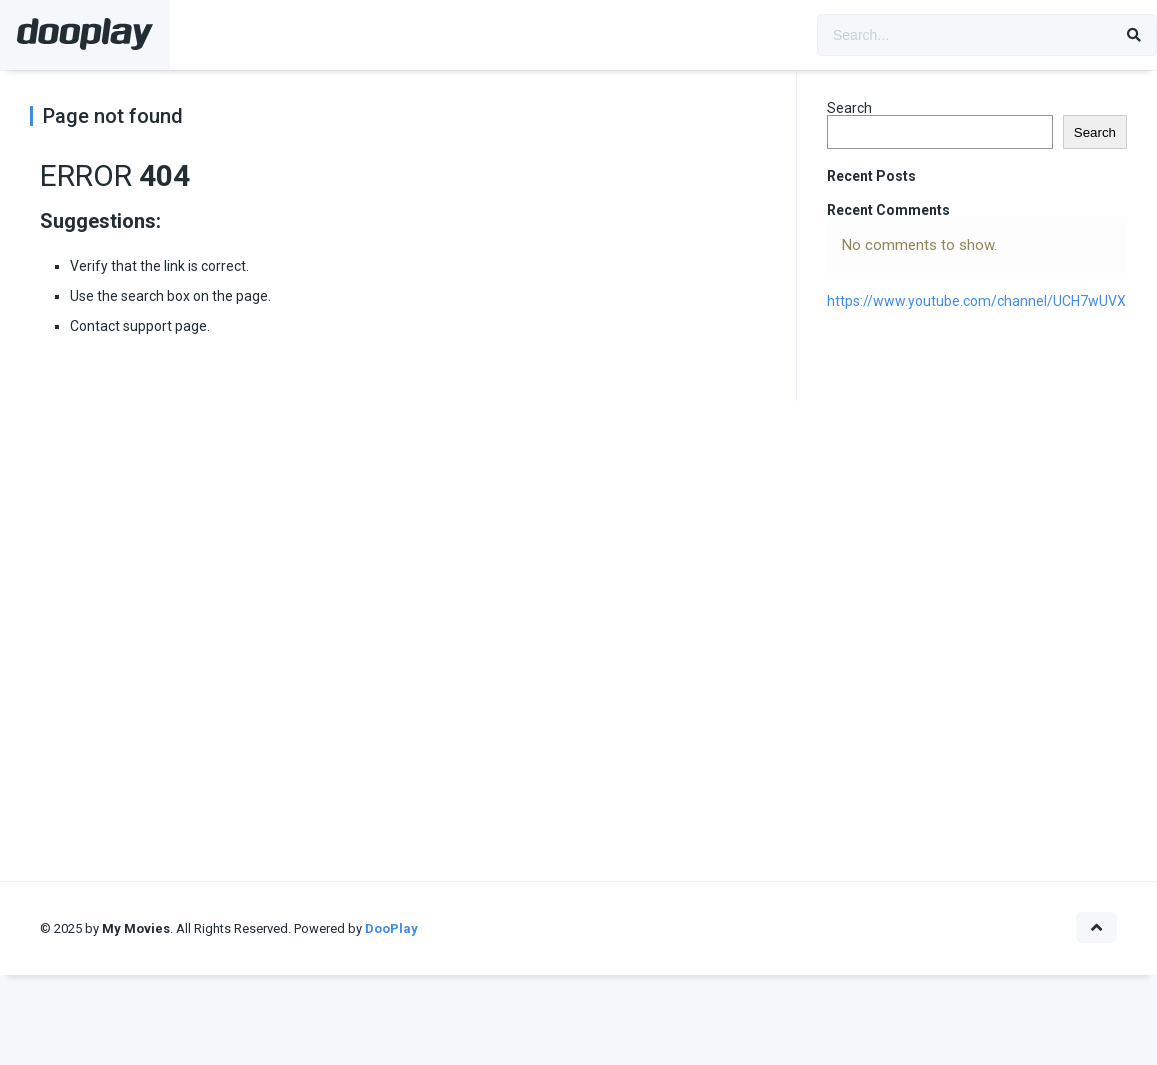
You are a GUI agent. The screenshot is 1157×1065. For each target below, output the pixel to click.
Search (849, 108)
